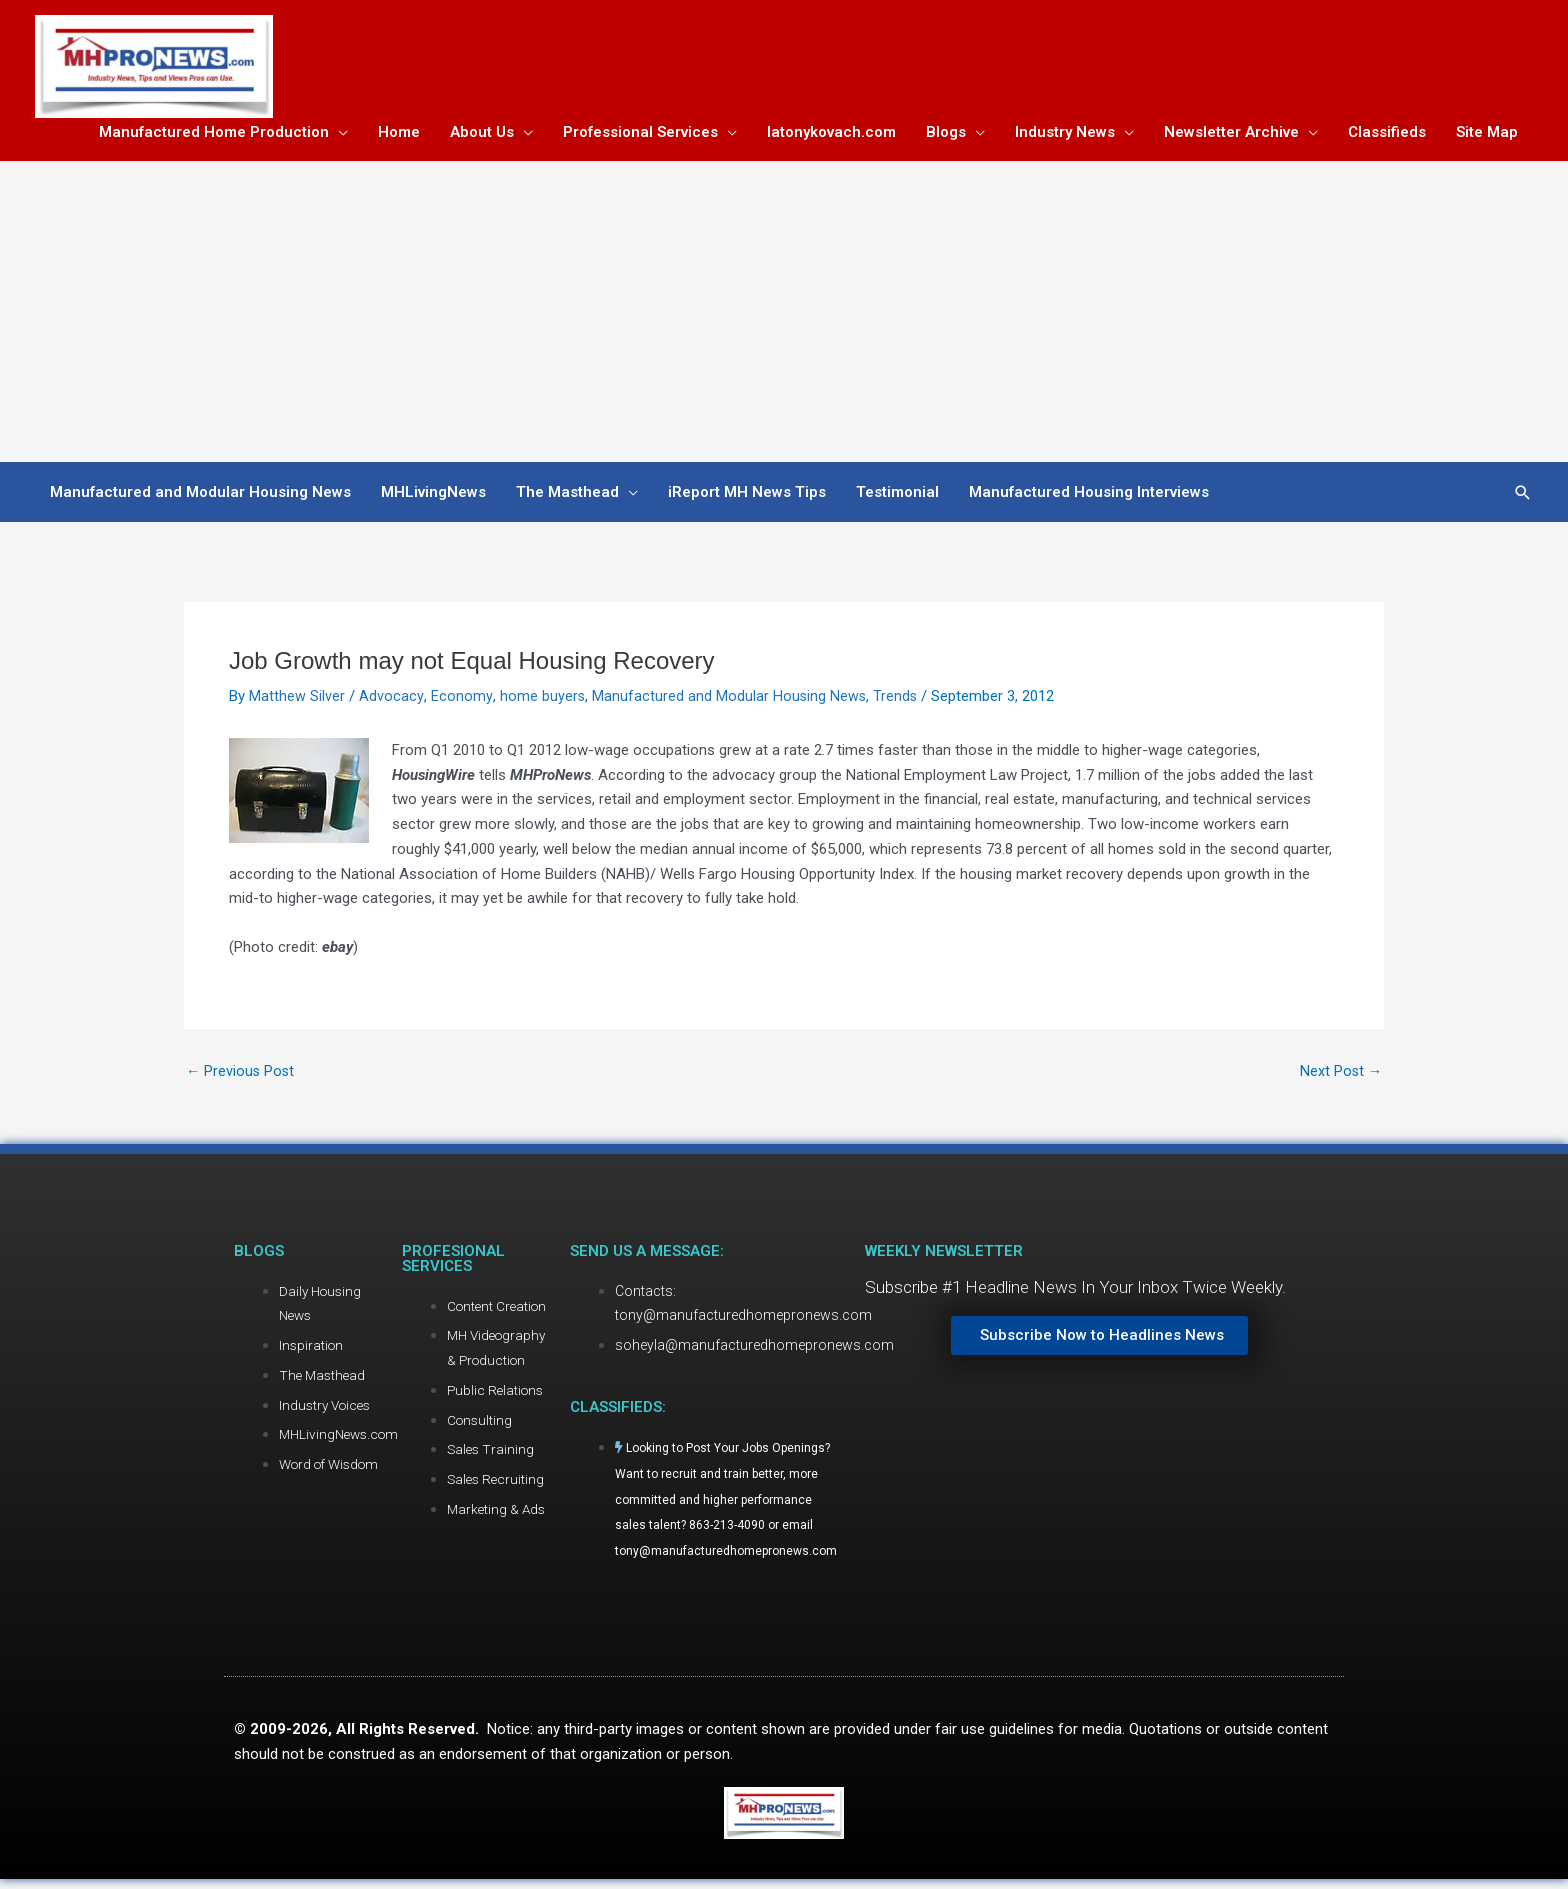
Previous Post (241, 1074)
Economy (460, 700)
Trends (896, 700)
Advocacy (391, 700)
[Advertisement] (784, 316)
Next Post (1340, 1074)
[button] (1523, 495)
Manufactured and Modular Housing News (729, 700)
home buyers (541, 700)
